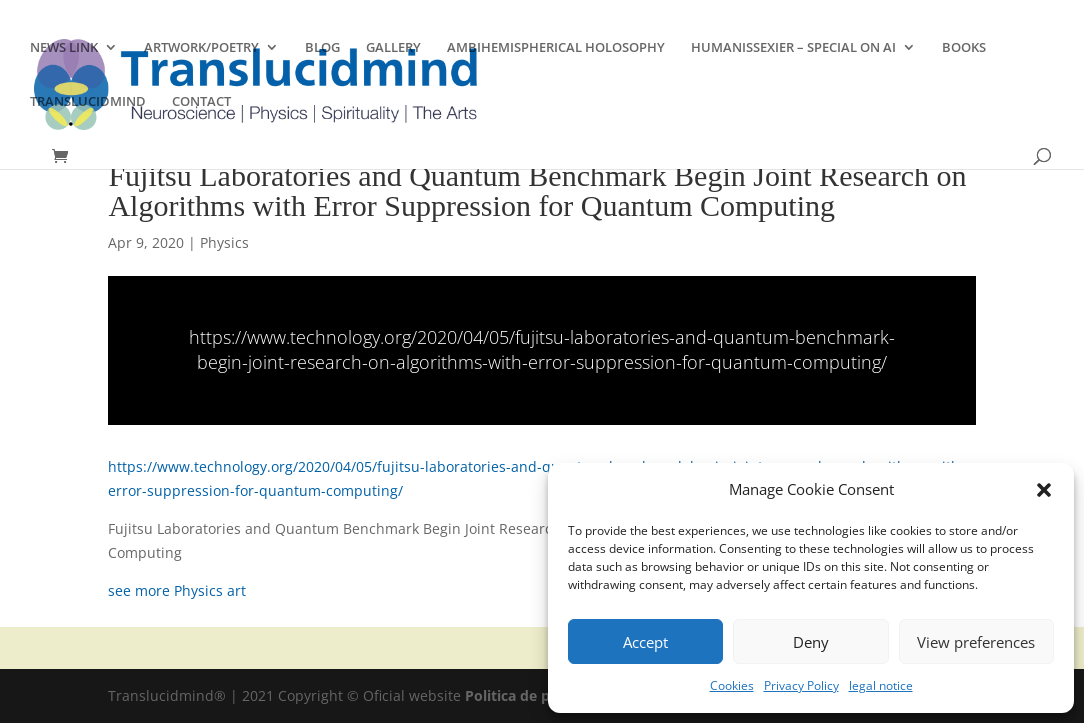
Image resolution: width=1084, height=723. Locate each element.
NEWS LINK (64, 48)
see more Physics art (177, 590)
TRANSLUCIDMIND (88, 102)
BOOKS (964, 48)
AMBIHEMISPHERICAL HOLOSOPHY (556, 48)
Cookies (732, 685)
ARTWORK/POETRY (201, 48)
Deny (811, 642)
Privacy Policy (801, 685)
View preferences (976, 642)
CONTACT (201, 102)
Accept (645, 642)
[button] (1044, 490)
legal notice (881, 685)
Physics (224, 242)
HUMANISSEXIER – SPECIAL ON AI (793, 48)
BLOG (322, 48)
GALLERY (393, 48)
